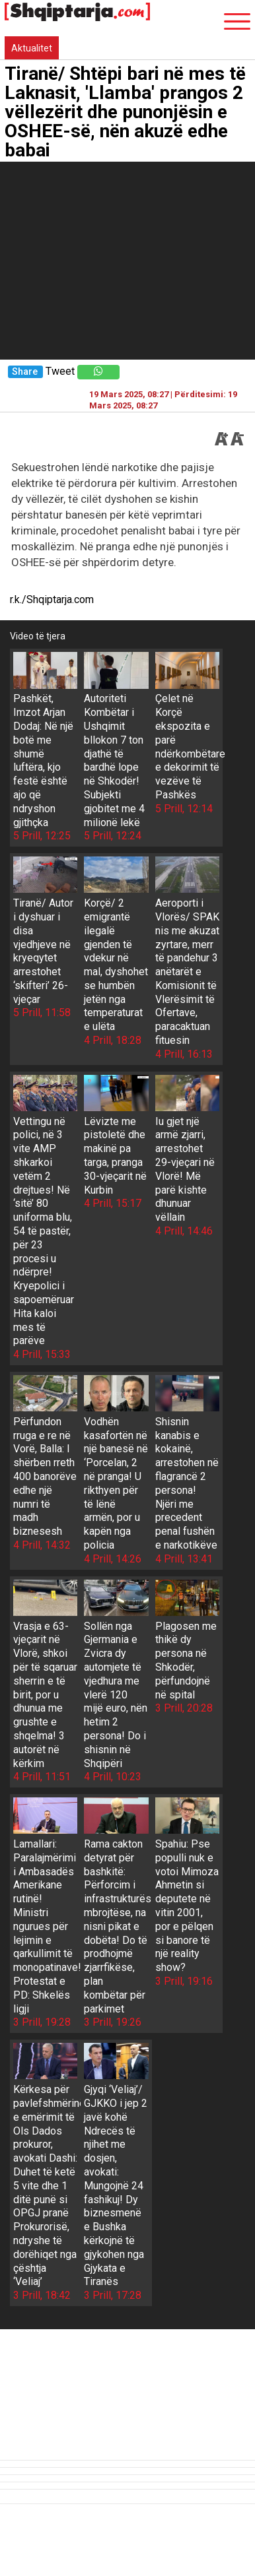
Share (25, 371)
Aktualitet (31, 48)
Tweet (60, 371)
